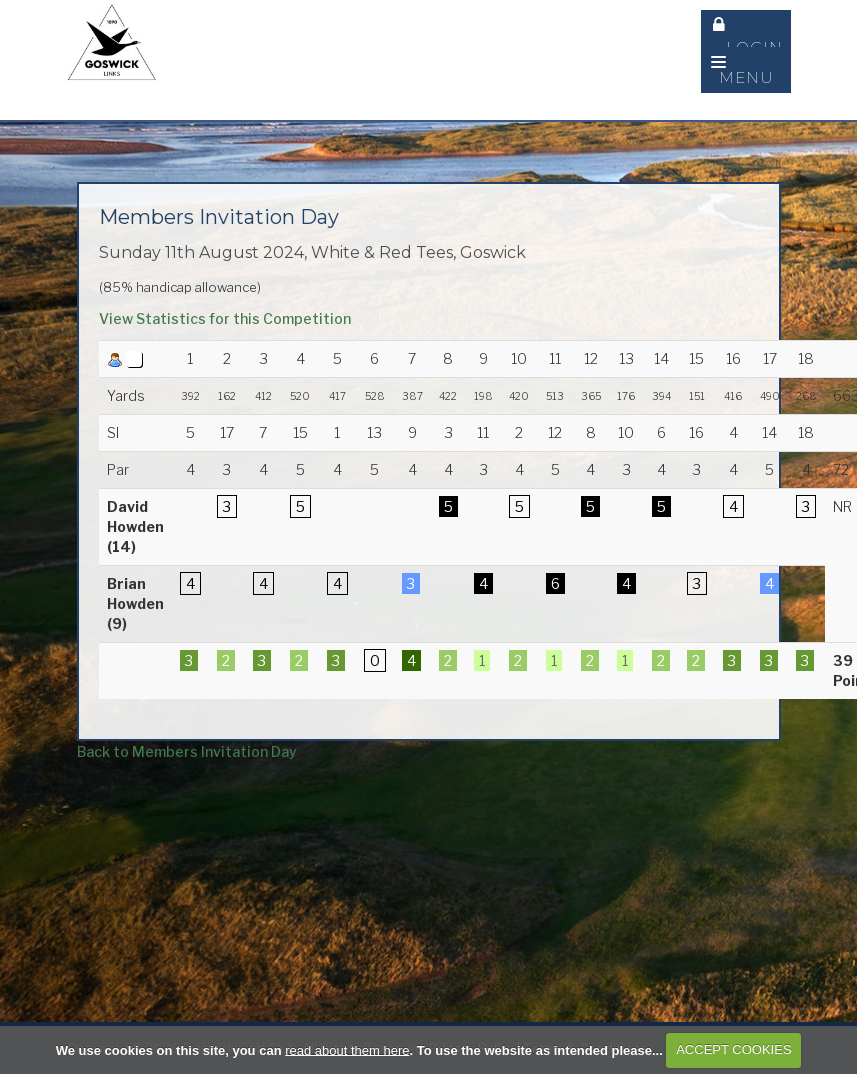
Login (748, 36)
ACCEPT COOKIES (733, 1049)
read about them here (347, 1049)
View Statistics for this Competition (225, 318)
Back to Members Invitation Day (187, 751)
